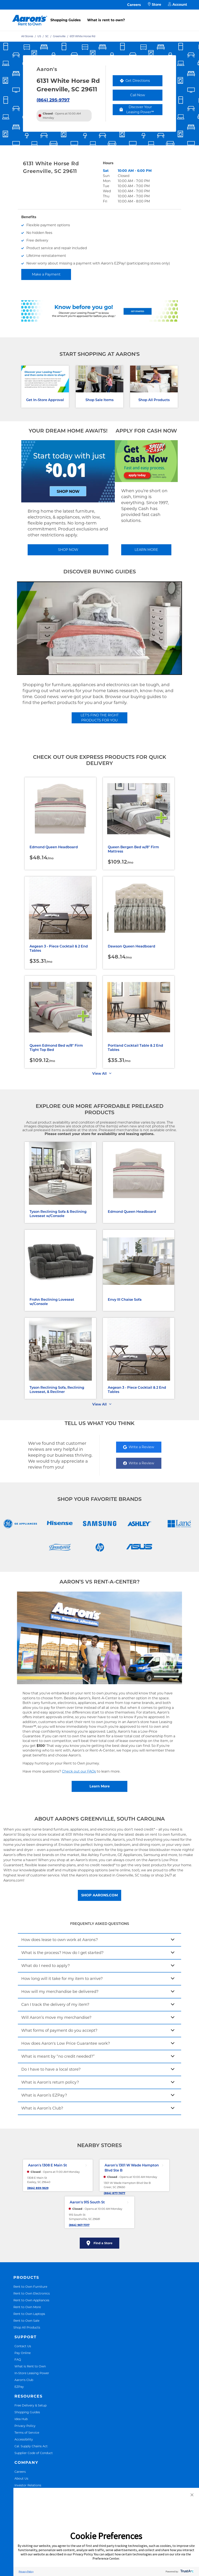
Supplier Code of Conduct (33, 2453)
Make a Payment (46, 274)
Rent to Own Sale (26, 2321)
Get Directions (140, 81)
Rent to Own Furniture (30, 2287)
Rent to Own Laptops (29, 2314)
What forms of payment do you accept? (59, 2030)
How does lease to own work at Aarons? (59, 1939)
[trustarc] (187, 2571)
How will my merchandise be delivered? (59, 1991)
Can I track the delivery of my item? (55, 2004)
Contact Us (22, 2346)
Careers (134, 5)
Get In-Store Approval (45, 400)
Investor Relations (27, 2485)
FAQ (17, 2359)
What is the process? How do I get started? (62, 1952)
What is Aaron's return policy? (50, 2082)
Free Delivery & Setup (30, 2405)
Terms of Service (26, 2432)
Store (154, 4)
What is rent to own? (106, 20)
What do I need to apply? (45, 1965)
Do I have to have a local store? (51, 2069)
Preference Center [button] (105, 2558)
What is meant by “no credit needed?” (58, 2056)
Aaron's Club (23, 2380)
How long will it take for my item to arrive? (62, 1978)
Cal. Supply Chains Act (31, 2446)
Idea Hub (21, 2419)
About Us (21, 2478)
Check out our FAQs (79, 1771)
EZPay (19, 2387)
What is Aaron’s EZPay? (44, 2095)
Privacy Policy (25, 2426)
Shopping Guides (65, 20)
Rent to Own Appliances (31, 2300)
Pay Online (22, 2353)
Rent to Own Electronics (31, 2293)
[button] (192, 2495)
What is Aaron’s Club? (42, 2108)
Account (177, 4)
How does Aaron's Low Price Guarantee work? (65, 2043)
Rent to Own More (27, 2307)
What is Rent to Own (30, 2366)
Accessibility (23, 2439)
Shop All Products (154, 400)
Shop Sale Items (99, 400)
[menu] (99, 15)
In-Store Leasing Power (31, 2373)
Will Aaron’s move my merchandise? (56, 2017)
